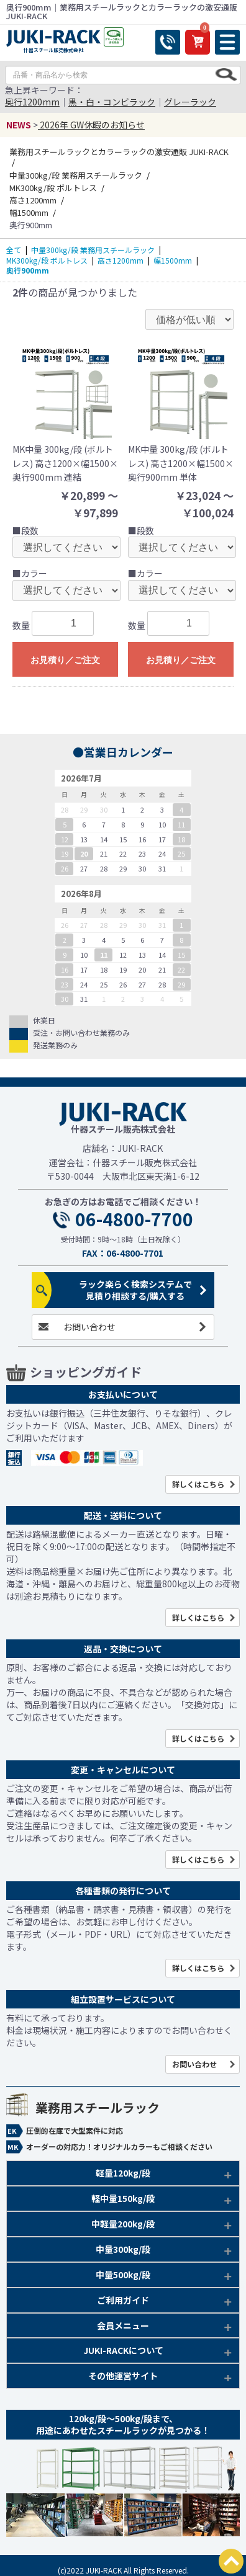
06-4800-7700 (134, 1219)
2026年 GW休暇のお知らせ (91, 124)
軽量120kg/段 (123, 2173)
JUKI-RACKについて (123, 2350)
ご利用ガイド (123, 2300)
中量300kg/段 (123, 2249)
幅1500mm (172, 260)
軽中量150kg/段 (123, 2198)
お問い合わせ (89, 1327)
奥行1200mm (32, 102)
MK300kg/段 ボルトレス (47, 260)
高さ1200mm (121, 260)
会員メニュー (123, 2325)
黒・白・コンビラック (111, 102)
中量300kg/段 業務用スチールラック (93, 249)
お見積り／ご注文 (65, 660)
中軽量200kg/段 (123, 2223)
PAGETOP (231, 2561)
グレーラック (190, 102)
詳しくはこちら (198, 1484)
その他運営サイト (123, 2375)
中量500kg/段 (123, 2274)
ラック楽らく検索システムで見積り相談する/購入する (135, 1290)
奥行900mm (27, 270)
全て (13, 249)
